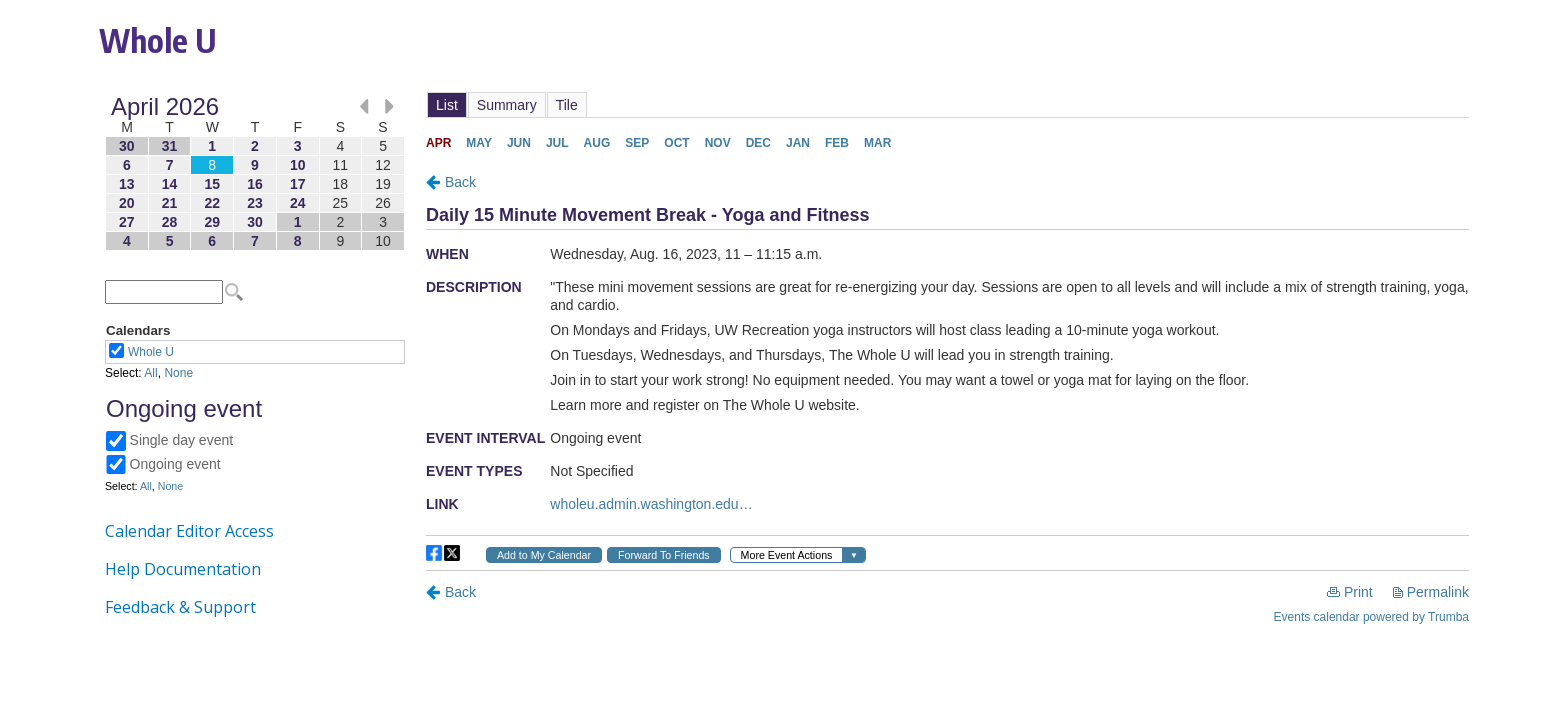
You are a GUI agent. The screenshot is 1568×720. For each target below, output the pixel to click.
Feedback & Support (180, 607)
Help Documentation (183, 569)
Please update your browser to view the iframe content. (255, 173)
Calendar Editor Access (189, 531)
